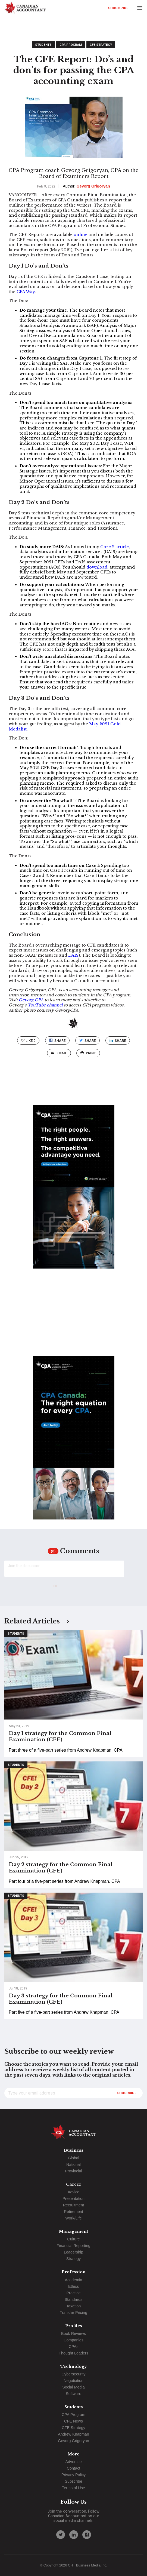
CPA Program (71, 45)
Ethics (73, 2286)
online (80, 234)
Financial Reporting (73, 2245)
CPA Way (26, 291)
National (73, 2164)
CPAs (74, 2346)
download (96, 567)
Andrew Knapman (73, 2434)
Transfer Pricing (73, 2312)
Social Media (73, 2387)
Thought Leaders (73, 2353)
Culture (73, 2239)
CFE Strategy (101, 45)
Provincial (73, 2171)
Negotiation (73, 2380)
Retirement (73, 2211)
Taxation (73, 2306)
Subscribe (118, 8)
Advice (73, 2192)
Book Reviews (73, 2333)
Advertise (73, 2462)
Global (73, 2158)
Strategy (73, 2258)
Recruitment (73, 2205)
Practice (74, 2293)
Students (43, 45)
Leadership (73, 2252)
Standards (74, 2299)
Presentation (73, 2198)
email (59, 1053)
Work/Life (73, 2218)
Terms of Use (73, 2488)
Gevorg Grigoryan (73, 2441)
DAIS (73, 955)
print (88, 1053)
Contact (73, 2468)
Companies (73, 2340)
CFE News (73, 2421)
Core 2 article (114, 546)
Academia (73, 2280)
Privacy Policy (73, 2475)
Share (57, 1041)
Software (73, 2393)
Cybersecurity (74, 2374)
